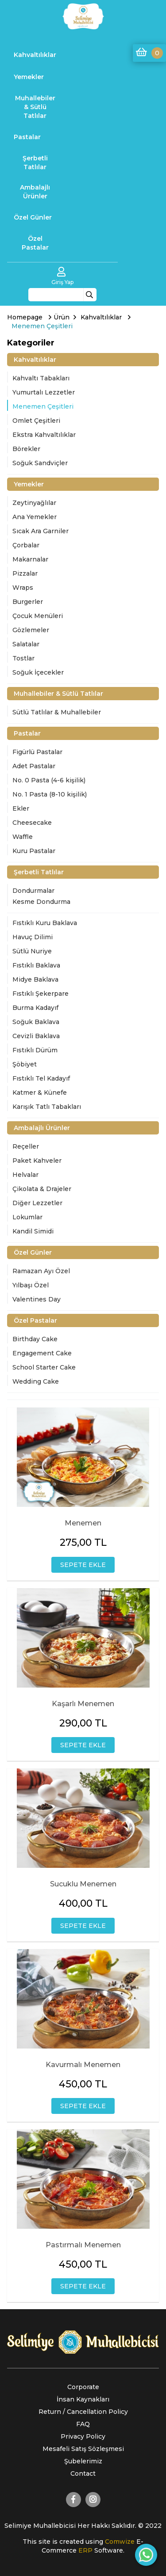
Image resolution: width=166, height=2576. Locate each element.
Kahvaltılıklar (35, 55)
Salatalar (25, 644)
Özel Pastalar (35, 243)
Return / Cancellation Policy (83, 2412)
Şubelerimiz (83, 2461)
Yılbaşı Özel (30, 1285)
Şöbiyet (24, 1064)
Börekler (26, 449)
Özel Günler (33, 217)
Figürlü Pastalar (37, 752)
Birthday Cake (35, 1339)
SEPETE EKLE (83, 1565)
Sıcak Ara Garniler (40, 531)
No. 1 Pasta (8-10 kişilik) (49, 794)
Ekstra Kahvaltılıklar (44, 435)
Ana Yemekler (34, 517)
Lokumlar (27, 1217)
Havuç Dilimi (32, 937)
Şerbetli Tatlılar (35, 162)
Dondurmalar (33, 891)
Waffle (22, 837)
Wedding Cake (35, 1381)
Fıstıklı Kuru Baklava (44, 923)
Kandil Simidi (33, 1231)
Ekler (20, 808)
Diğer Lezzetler (37, 1203)
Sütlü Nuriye (32, 951)
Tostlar (23, 658)
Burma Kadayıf (35, 1008)
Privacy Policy (83, 2436)
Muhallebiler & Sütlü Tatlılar (35, 107)
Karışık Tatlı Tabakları (46, 1107)
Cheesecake (32, 823)
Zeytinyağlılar (34, 503)
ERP (86, 2550)
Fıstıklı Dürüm (35, 1050)
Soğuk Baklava (35, 1022)
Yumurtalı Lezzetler (43, 392)
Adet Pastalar (33, 766)
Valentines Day (36, 1299)
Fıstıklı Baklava (36, 965)
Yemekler (29, 77)
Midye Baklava (35, 979)
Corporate (83, 2387)
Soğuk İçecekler (38, 672)
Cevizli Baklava (36, 1036)
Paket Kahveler (37, 1161)
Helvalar (25, 1175)
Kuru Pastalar (33, 851)
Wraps (22, 588)
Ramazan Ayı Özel (41, 1271)
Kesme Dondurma (41, 902)
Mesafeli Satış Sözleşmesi (83, 2449)
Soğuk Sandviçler (40, 463)
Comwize (120, 2542)
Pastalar (27, 137)
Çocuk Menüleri (37, 616)
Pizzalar (25, 573)
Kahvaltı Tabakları (40, 378)
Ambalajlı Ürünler (35, 191)
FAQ (83, 2424)
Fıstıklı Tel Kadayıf (41, 1078)
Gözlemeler (30, 630)
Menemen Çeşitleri (42, 406)
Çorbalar (25, 545)
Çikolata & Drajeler (41, 1189)
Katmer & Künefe (39, 1092)
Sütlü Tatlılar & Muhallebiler (56, 712)
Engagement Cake (42, 1353)
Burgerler (27, 602)
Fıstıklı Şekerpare (40, 994)
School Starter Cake (44, 1367)
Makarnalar (30, 559)
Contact (83, 2473)
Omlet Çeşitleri (36, 421)
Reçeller (25, 1146)
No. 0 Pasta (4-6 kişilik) (48, 780)
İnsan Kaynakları (83, 2399)
